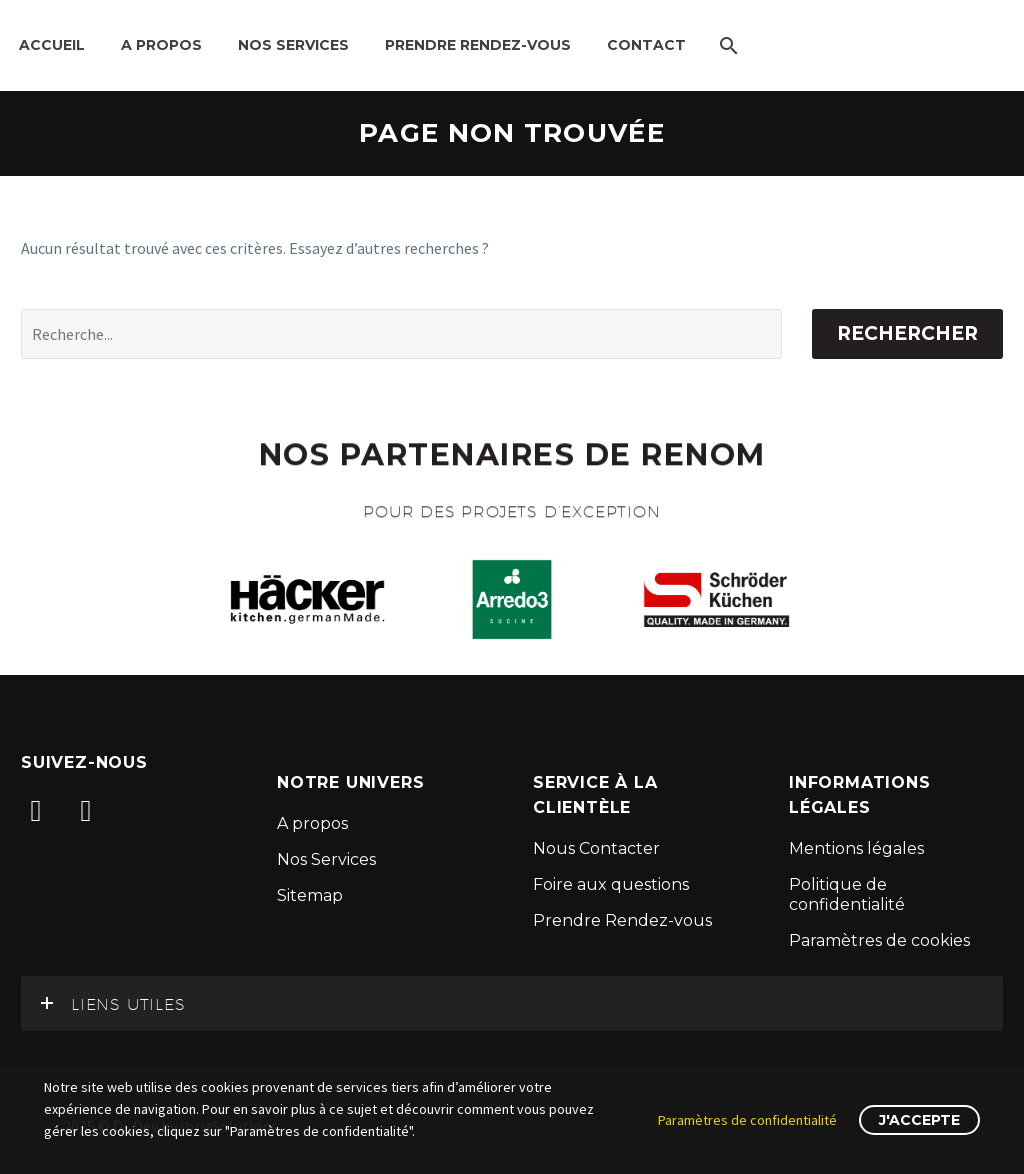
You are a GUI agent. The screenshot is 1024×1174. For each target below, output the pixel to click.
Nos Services (293, 45)
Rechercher (907, 333)
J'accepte (919, 1120)
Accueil (52, 45)
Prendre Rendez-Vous (478, 45)
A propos (161, 45)
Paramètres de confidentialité (747, 1120)
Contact (646, 45)
